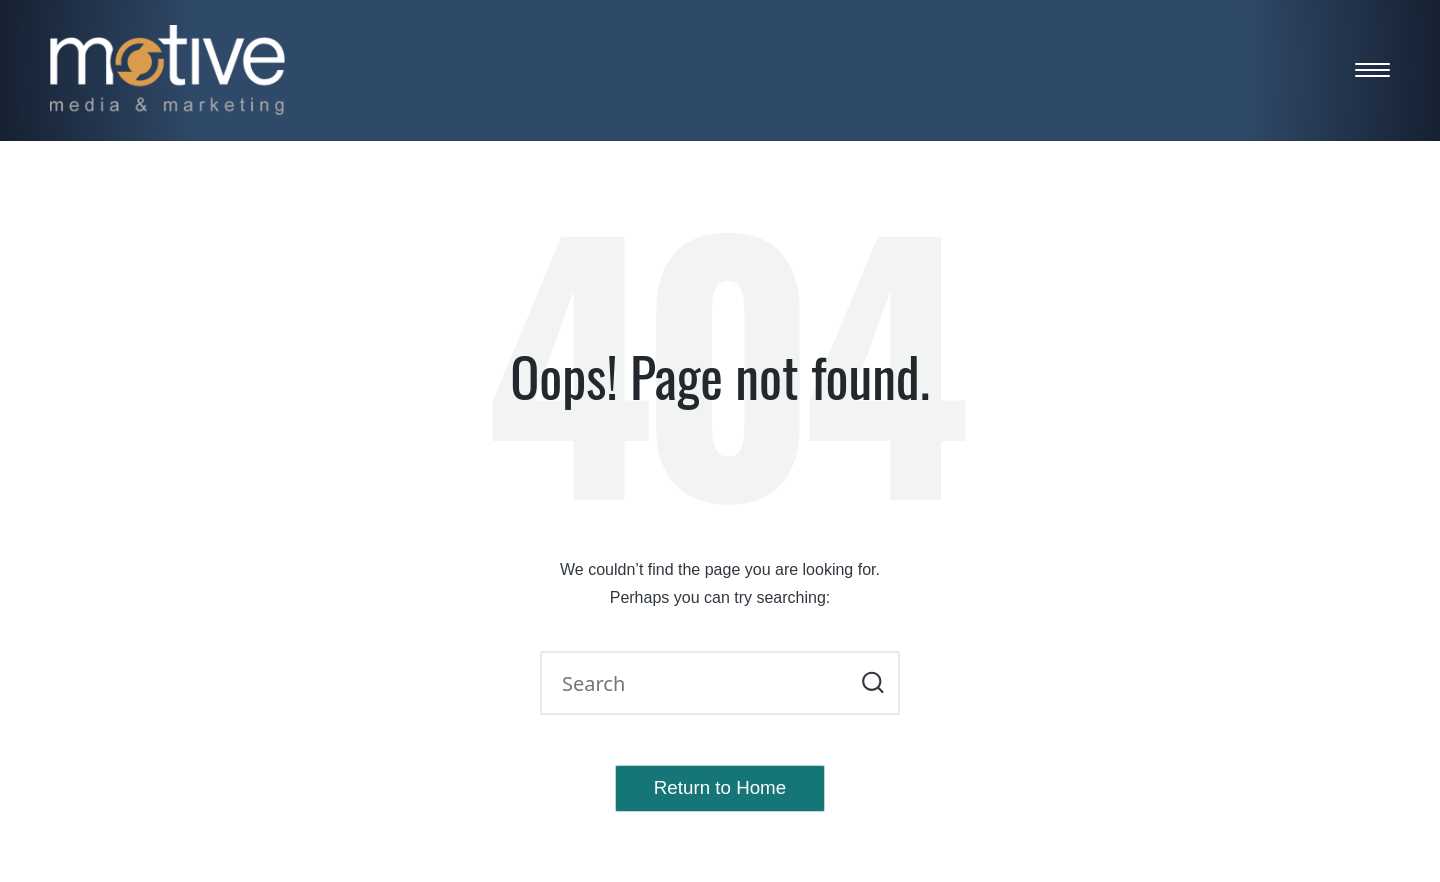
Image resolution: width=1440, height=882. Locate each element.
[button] (872, 683)
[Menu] (1372, 69)
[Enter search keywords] (720, 683)
